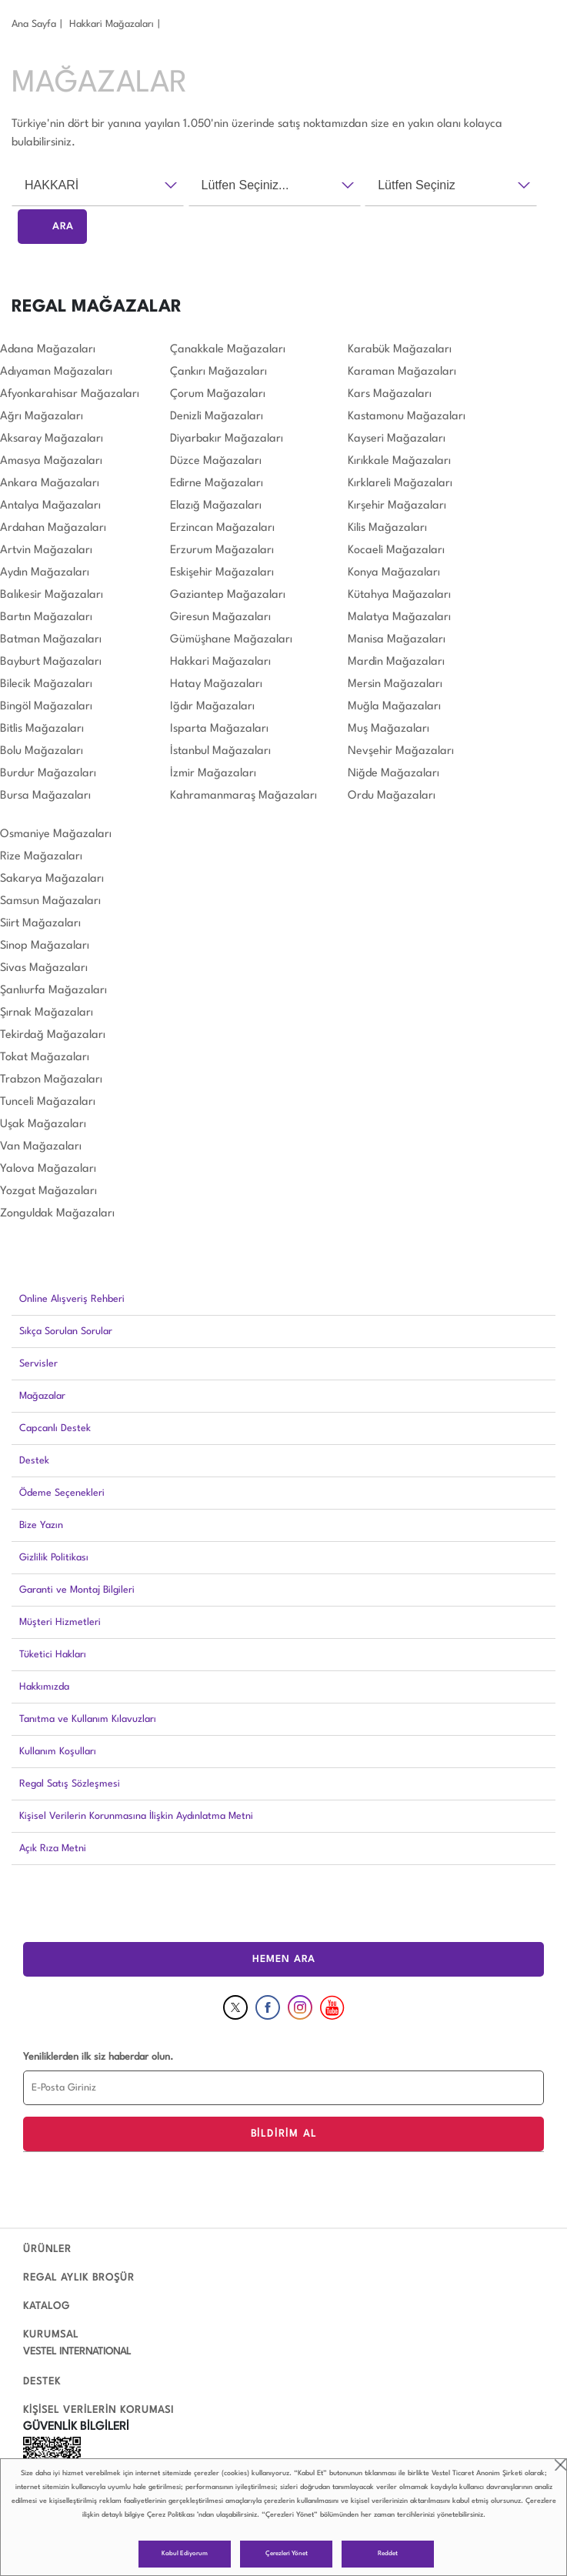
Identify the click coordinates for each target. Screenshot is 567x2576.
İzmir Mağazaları (213, 773)
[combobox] (98, 185)
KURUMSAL (50, 2335)
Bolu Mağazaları (41, 751)
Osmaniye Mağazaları (56, 834)
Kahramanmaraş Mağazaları (243, 796)
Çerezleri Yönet (286, 2554)
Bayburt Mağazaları (51, 662)
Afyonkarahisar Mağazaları (69, 394)
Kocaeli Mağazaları (396, 550)
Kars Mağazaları (390, 394)
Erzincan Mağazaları (222, 528)
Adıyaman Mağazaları (56, 372)
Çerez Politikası (171, 2514)
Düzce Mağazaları (216, 461)
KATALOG (46, 2306)
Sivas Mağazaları (44, 968)
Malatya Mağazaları (399, 617)
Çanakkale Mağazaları (227, 349)
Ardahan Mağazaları (53, 528)
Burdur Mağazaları (48, 773)
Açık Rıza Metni (52, 1849)
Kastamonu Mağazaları (406, 416)
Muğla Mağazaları (394, 706)
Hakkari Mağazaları (220, 662)
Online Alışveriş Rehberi (72, 1299)
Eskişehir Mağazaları (222, 573)
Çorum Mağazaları (217, 394)
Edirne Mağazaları (216, 483)
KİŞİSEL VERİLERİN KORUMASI (98, 2410)
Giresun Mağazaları (220, 617)
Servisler (38, 1364)
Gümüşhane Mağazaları (231, 640)
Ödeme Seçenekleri (62, 1493)
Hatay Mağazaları (216, 684)
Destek (34, 1461)
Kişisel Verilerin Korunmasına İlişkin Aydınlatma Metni (136, 1816)
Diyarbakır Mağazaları (226, 439)
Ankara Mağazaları (49, 483)
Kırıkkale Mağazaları (399, 461)
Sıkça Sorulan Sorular (65, 1331)
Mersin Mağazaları (395, 684)
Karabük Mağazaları (400, 349)
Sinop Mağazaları (44, 946)
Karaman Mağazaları (402, 372)
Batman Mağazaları (51, 640)
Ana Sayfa (34, 24)
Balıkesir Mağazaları (51, 595)
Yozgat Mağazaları (48, 1191)
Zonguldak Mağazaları (57, 1214)
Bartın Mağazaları (46, 617)
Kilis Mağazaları (387, 528)
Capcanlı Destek (55, 1428)
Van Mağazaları (41, 1147)
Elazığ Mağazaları (216, 506)
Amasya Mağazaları (51, 461)
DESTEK (42, 2382)
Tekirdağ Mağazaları (52, 1035)
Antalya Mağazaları (50, 506)
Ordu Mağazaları (391, 796)
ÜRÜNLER (47, 2249)
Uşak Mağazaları (43, 1124)
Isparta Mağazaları (219, 729)
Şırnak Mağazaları (46, 1013)
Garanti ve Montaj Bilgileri (77, 1590)
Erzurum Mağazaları (222, 550)
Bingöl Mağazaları (46, 706)
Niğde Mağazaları (393, 773)
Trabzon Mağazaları (51, 1080)
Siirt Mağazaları (40, 923)
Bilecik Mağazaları (46, 684)
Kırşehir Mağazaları (397, 506)
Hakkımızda (44, 1687)
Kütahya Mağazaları (399, 595)
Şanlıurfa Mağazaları (53, 990)
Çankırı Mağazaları (218, 372)
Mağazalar (42, 1396)
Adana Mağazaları (47, 349)
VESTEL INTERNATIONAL (77, 2352)
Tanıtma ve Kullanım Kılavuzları (87, 1719)
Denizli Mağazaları (216, 416)
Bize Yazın (41, 1525)
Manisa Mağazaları (396, 640)
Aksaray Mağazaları (51, 439)
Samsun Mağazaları (50, 901)
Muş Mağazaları (388, 729)
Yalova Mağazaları (48, 1169)
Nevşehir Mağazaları (401, 751)
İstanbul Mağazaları (220, 751)
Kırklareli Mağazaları (400, 483)
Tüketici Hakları (52, 1655)
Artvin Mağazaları (46, 550)
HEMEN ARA (283, 1959)
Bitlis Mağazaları (42, 729)
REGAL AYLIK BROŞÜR (79, 2278)
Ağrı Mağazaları (41, 416)
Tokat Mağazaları (44, 1057)
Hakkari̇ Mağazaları (111, 24)
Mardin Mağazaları (396, 662)
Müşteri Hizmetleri (60, 1622)
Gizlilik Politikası (53, 1558)
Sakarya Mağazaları (52, 879)
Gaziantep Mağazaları (227, 595)
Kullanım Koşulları (57, 1752)
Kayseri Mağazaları (396, 439)
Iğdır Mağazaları (212, 706)
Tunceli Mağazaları (47, 1102)
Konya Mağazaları (394, 573)
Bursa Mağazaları (45, 796)
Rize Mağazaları (41, 857)
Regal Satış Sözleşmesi (69, 1784)
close (560, 2465)
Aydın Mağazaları (44, 573)
